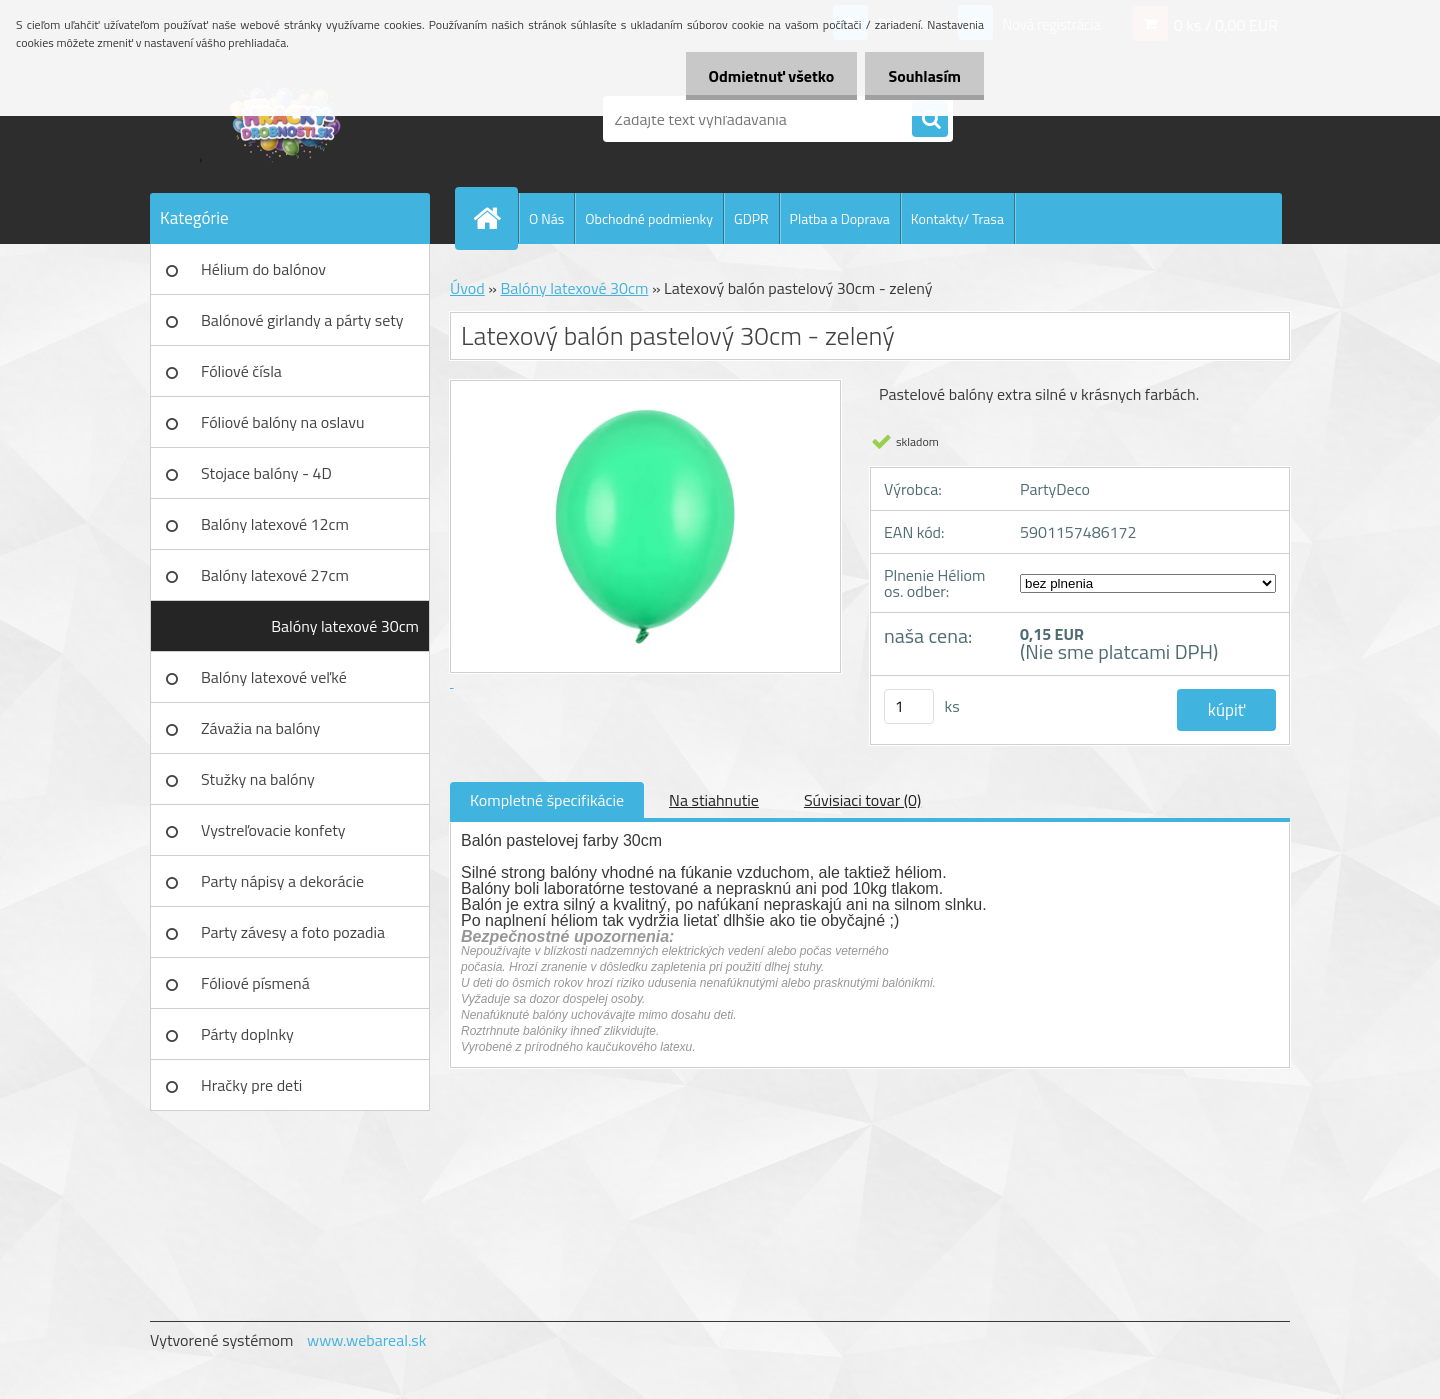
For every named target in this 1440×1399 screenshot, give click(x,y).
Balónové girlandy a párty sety (302, 320)
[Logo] (287, 119)
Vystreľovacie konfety (273, 830)
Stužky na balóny (258, 779)
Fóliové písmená (255, 983)
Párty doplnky (247, 1034)
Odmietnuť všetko (766, 76)
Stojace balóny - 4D (266, 473)
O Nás (546, 218)
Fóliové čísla (241, 371)
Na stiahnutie (714, 800)
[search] (930, 120)
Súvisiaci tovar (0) (862, 800)
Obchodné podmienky (649, 218)
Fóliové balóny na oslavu (282, 422)
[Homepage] (495, 218)
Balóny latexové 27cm (275, 575)
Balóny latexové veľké (274, 677)
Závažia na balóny (260, 728)
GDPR (751, 218)
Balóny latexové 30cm (345, 626)
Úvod (467, 288)
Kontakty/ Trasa (957, 218)
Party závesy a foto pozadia (293, 932)
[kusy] (909, 706)
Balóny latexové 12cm (275, 524)
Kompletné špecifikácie (547, 800)
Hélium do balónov (263, 269)
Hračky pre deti (251, 1085)
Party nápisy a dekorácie (282, 881)
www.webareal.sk (367, 1340)
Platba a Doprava (840, 218)
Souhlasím (922, 76)
